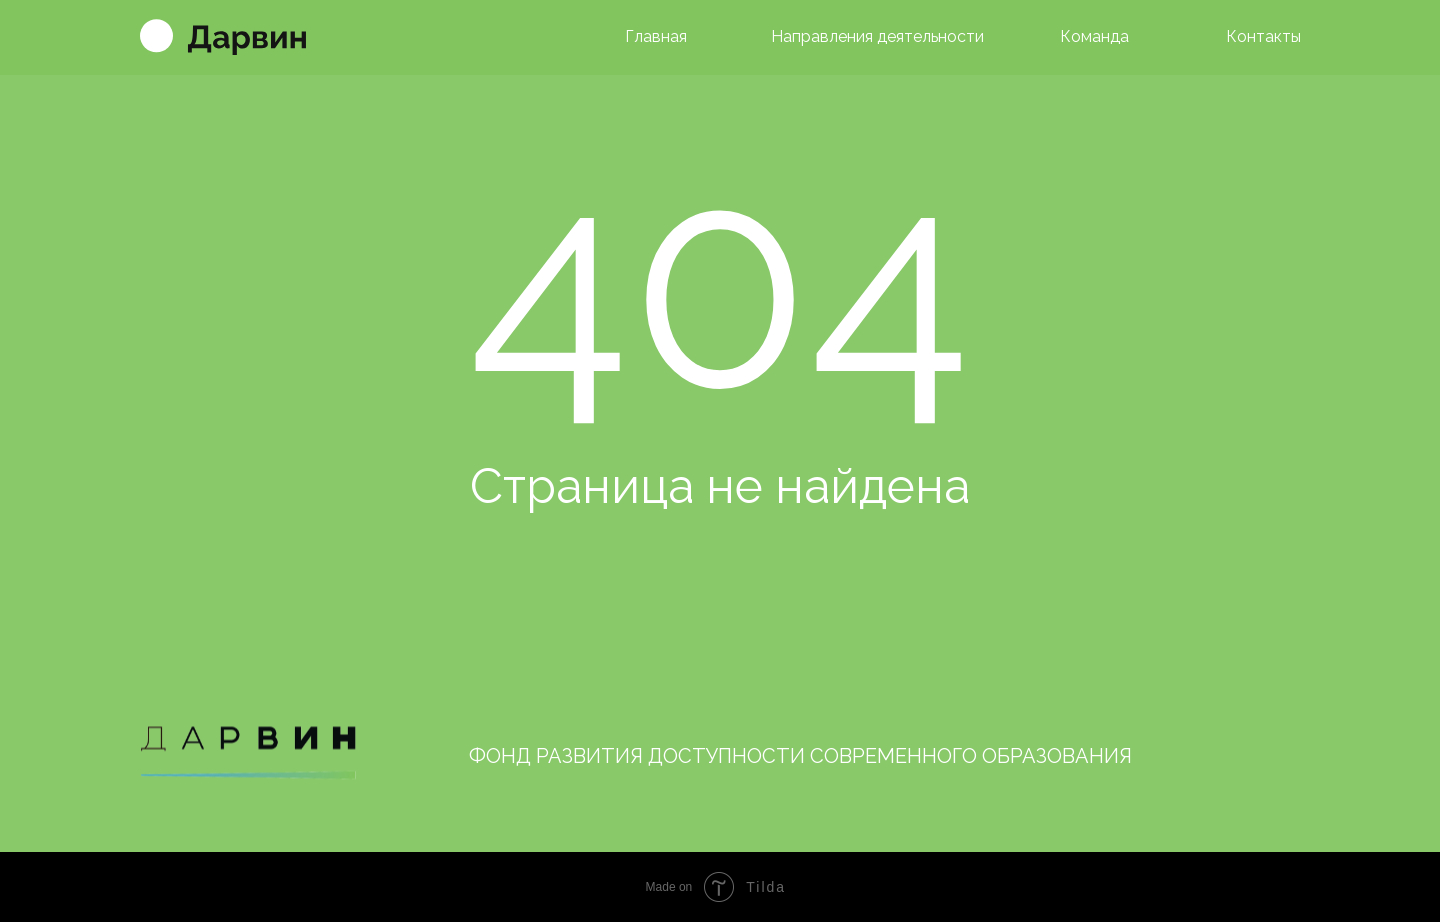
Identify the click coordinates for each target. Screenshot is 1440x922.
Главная (656, 36)
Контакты (1263, 36)
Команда (1094, 36)
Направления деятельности (877, 36)
